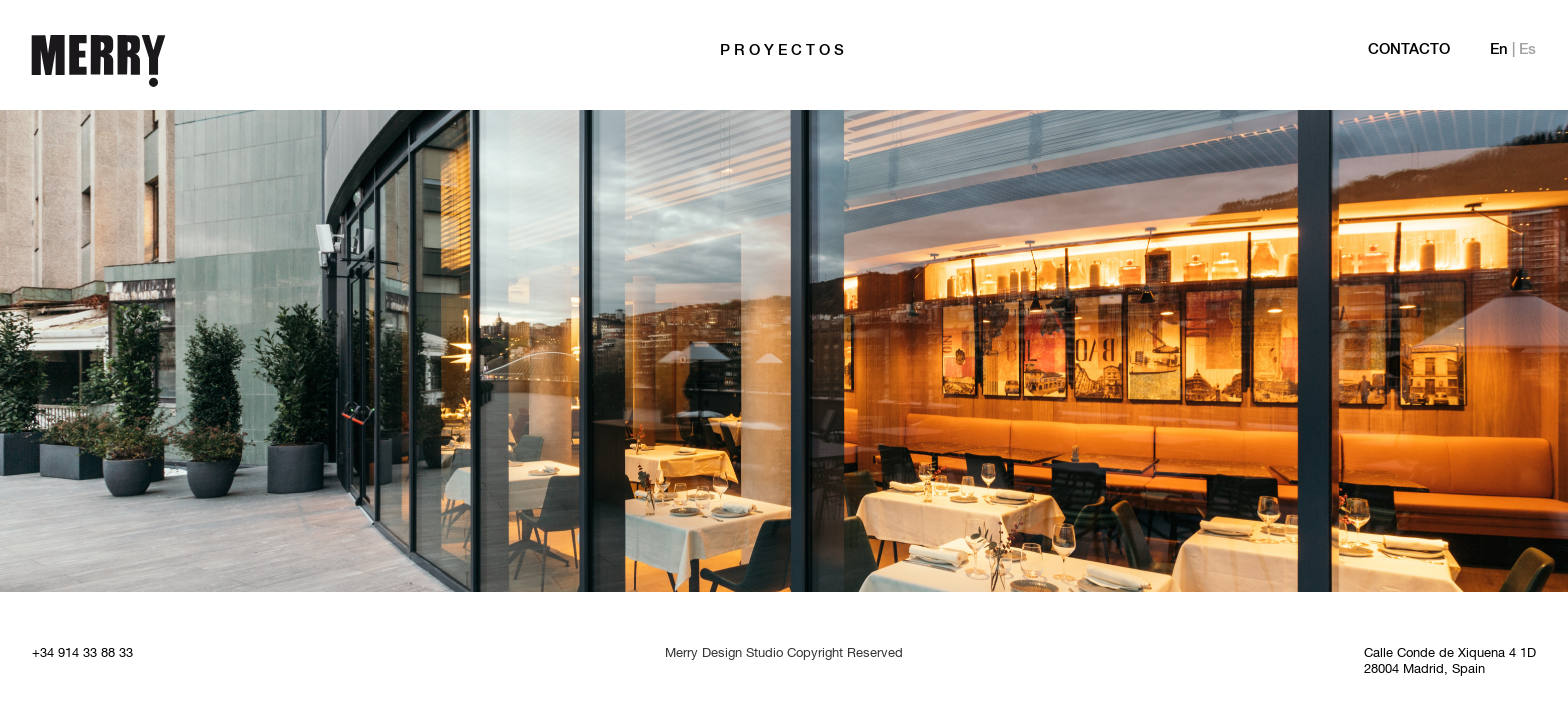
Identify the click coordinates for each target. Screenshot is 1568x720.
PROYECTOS (784, 51)
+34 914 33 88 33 (82, 654)
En (1499, 50)
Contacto (1409, 50)
